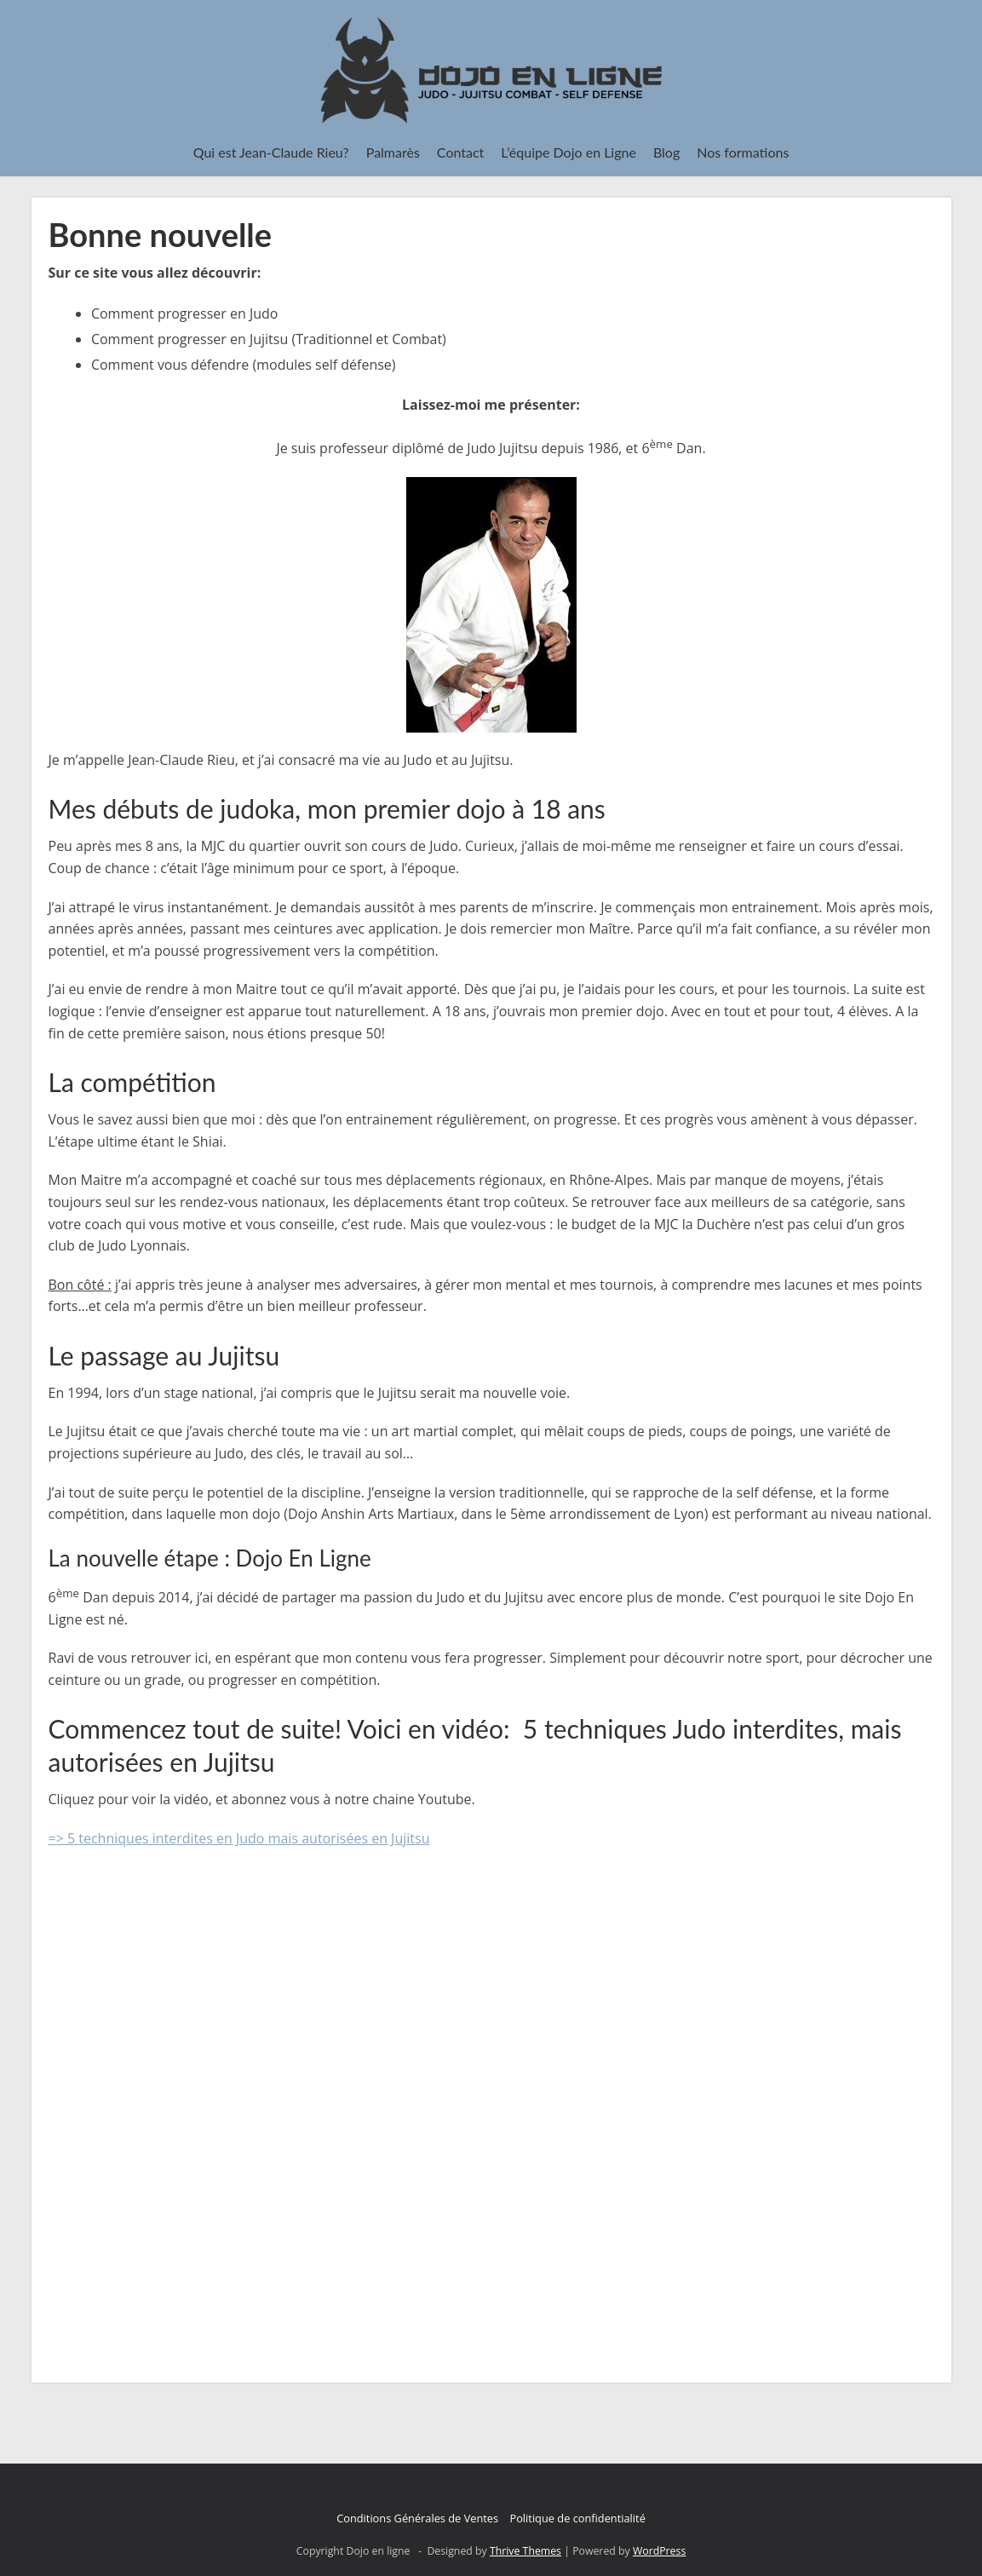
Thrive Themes (525, 2551)
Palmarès (393, 152)
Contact (460, 152)
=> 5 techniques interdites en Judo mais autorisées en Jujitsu (239, 1838)
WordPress (659, 2551)
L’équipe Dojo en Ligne (568, 152)
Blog (666, 152)
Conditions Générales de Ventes (417, 2518)
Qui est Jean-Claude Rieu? (271, 152)
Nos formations (743, 152)
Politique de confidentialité (577, 2518)
